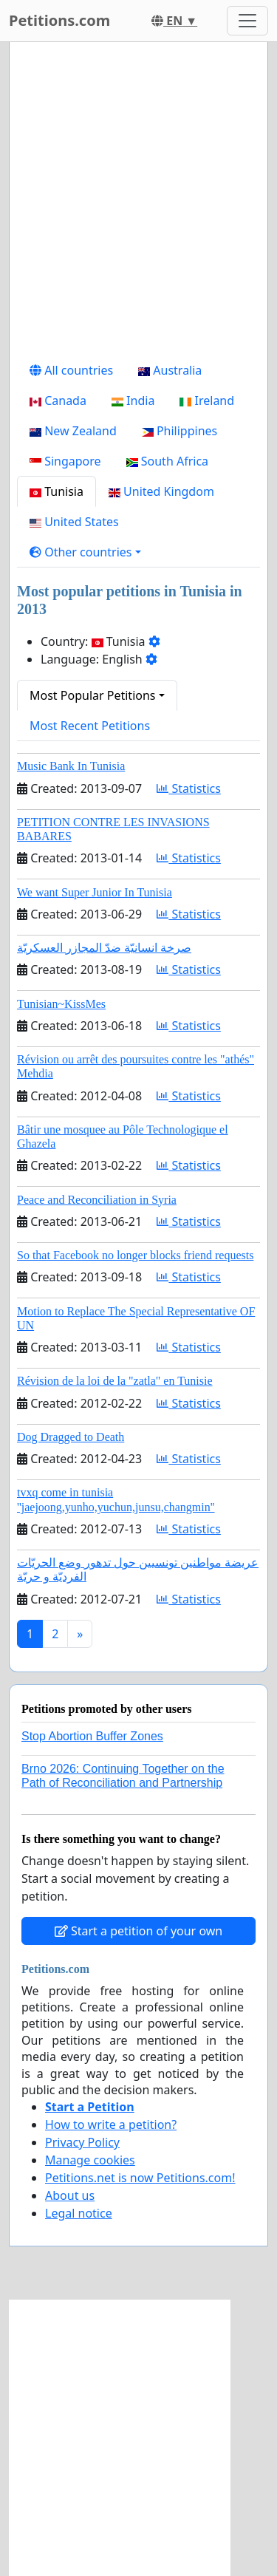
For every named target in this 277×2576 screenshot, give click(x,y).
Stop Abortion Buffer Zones (92, 1736)
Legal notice (78, 2213)
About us (70, 2195)
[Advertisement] (138, 204)
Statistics (189, 788)
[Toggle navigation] (247, 20)
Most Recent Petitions (90, 726)
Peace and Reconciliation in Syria (97, 1199)
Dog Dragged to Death (70, 1437)
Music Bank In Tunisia (71, 766)
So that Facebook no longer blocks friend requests (135, 1255)
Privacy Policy (82, 2142)
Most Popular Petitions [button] (93, 695)
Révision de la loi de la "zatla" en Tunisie (115, 1380)
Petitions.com (59, 20)
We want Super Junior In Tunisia (94, 892)
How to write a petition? (111, 2124)
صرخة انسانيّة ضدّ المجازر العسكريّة (104, 947)
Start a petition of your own (138, 1931)
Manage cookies (90, 2160)
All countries (71, 370)
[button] (85, 552)
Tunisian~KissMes (61, 1004)
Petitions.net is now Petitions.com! (140, 2178)
